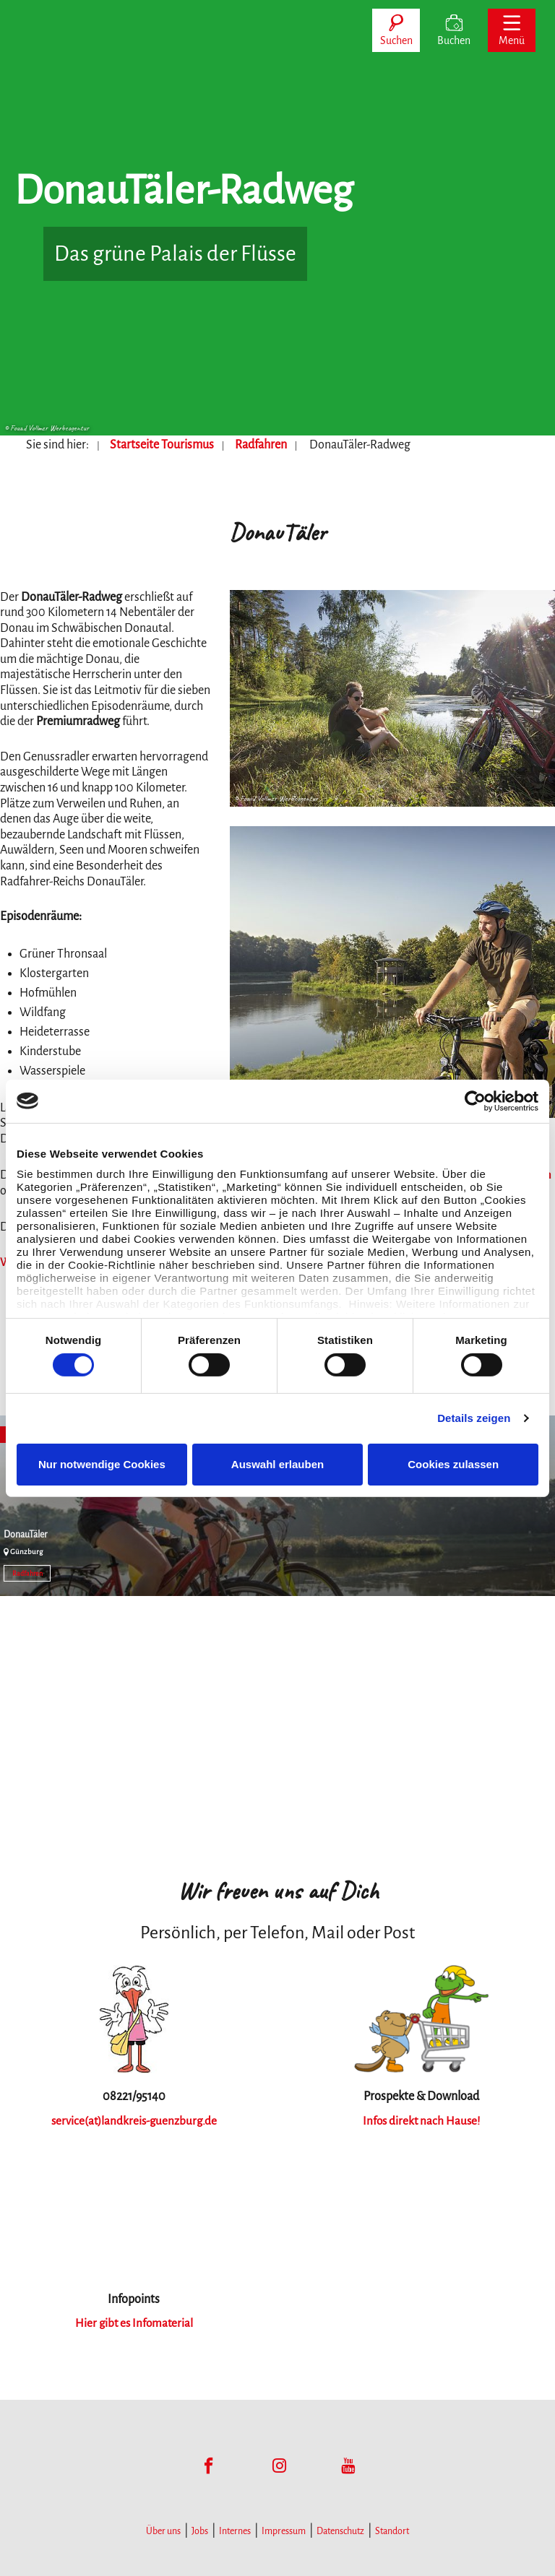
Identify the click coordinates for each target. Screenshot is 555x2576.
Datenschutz (340, 2527)
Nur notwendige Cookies (101, 1464)
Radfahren (261, 444)
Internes (235, 2527)
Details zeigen (473, 1418)
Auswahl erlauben (277, 1464)
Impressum (284, 2527)
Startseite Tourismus (162, 444)
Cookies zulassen (453, 1464)
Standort (392, 2527)
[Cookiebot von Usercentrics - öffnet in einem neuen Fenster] (475, 1100)
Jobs (200, 2527)
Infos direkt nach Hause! (421, 2117)
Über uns (163, 2527)
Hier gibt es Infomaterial (133, 2318)
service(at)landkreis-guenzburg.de (134, 2117)
